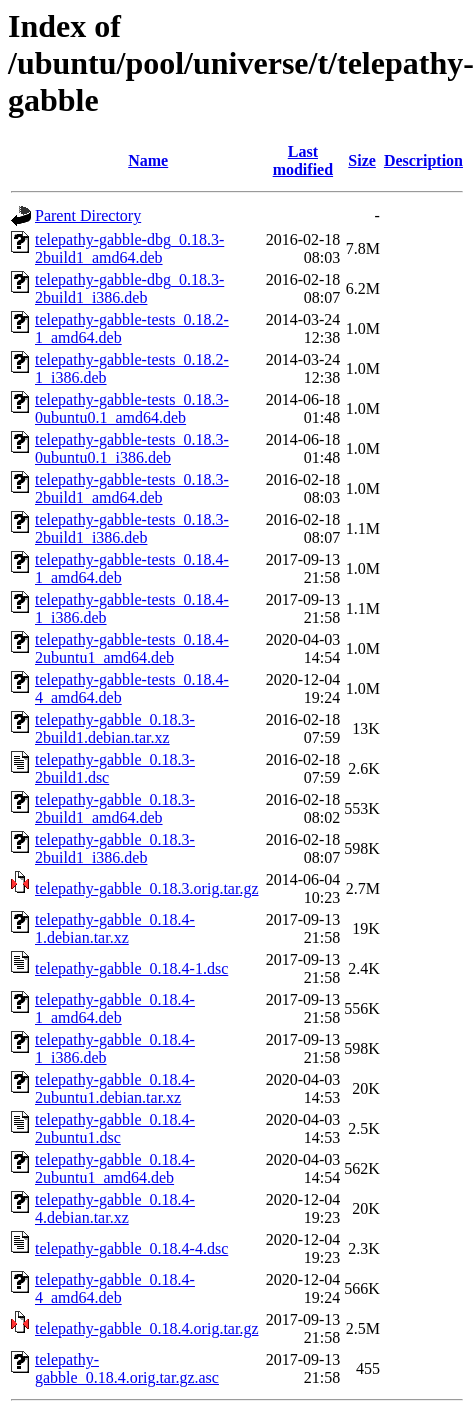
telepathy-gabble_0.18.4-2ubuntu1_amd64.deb (115, 1168)
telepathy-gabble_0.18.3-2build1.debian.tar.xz (115, 728)
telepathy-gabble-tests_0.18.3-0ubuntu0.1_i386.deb (132, 448)
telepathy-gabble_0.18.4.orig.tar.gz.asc (127, 1368)
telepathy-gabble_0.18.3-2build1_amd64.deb (115, 808)
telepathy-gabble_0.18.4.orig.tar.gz (146, 1328)
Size (362, 160)
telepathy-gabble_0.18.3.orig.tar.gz (146, 888)
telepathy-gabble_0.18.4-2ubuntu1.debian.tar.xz (115, 1088)
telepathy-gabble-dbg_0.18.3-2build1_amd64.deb (129, 248)
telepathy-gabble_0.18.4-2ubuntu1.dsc (115, 1128)
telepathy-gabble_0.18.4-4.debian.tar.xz (115, 1208)
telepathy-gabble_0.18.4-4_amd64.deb (115, 1288)
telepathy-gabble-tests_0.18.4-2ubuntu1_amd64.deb (132, 648)
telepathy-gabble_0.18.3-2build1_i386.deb (115, 848)
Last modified (303, 160)
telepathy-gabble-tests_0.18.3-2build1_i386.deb (132, 528)
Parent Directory (88, 215)
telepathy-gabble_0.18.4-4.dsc (131, 1248)
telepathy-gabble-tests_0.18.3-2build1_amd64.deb (132, 488)
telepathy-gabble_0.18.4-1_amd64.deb (115, 1008)
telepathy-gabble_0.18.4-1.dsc (131, 968)
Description (423, 160)
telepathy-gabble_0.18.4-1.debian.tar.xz (115, 928)
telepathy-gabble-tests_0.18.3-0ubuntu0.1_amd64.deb (132, 408)
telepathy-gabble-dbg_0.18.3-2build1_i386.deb (129, 288)
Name (148, 160)
